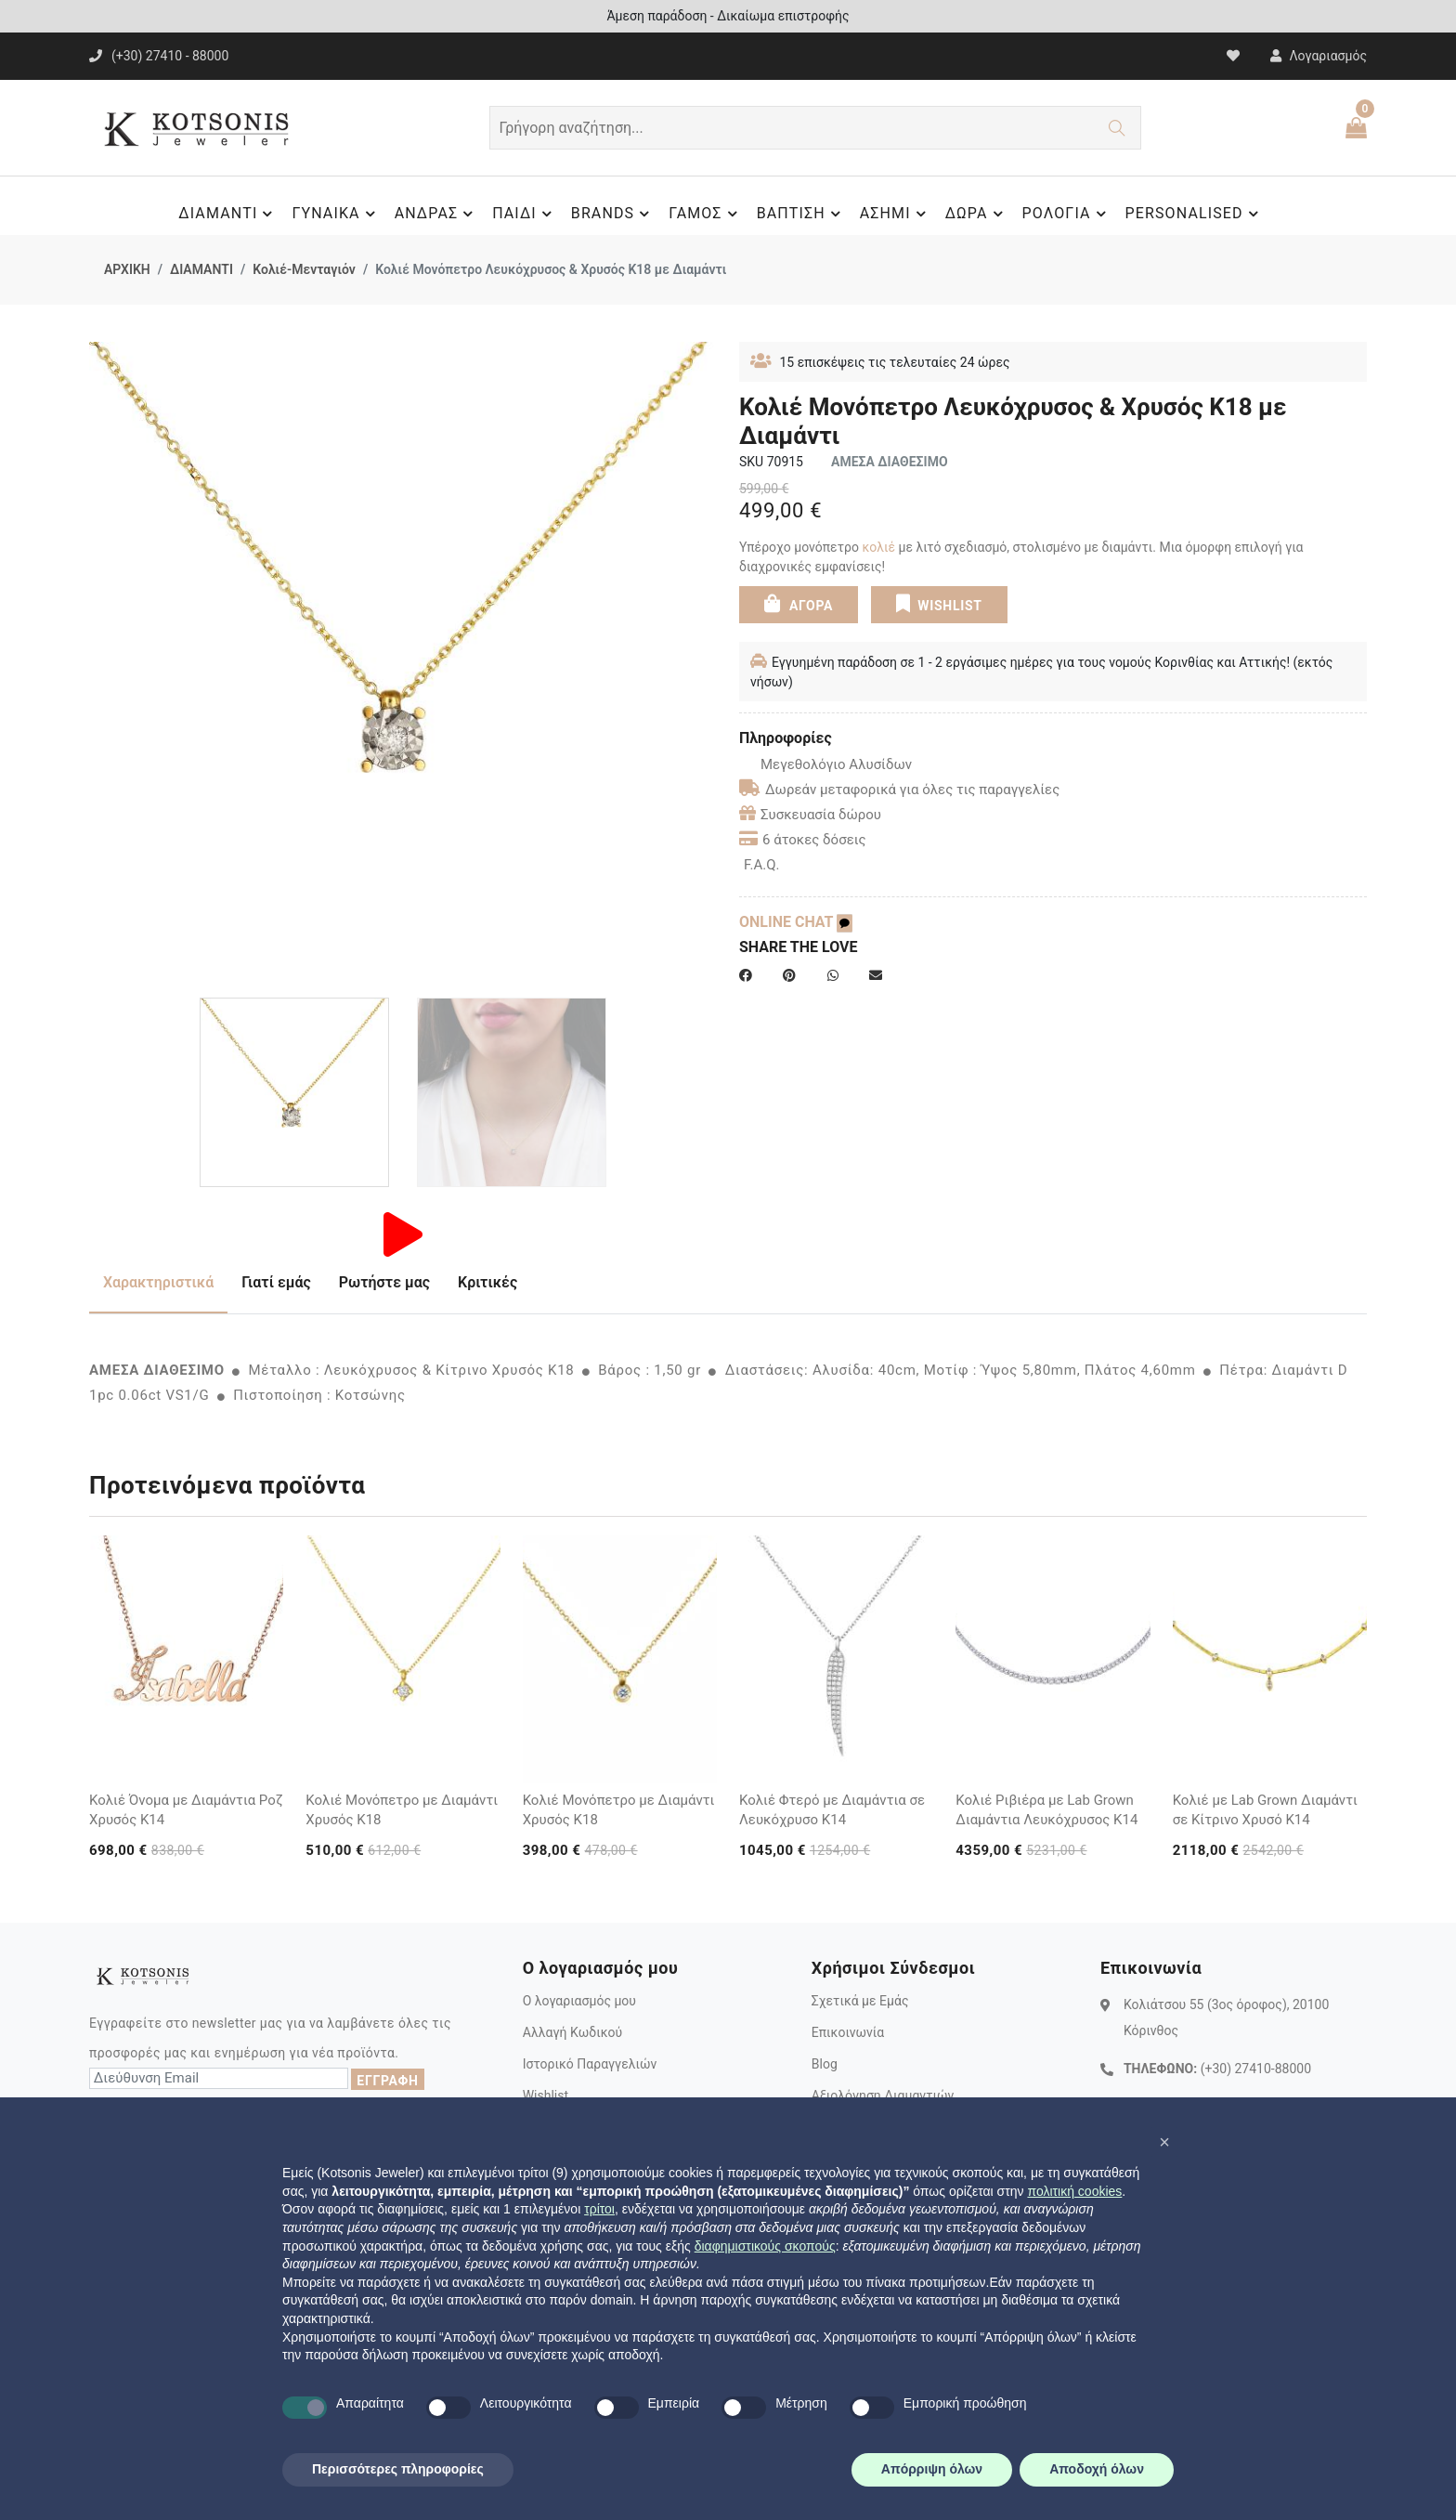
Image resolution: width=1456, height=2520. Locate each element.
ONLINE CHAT (795, 922)
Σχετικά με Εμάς (860, 2000)
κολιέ (878, 547)
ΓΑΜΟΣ (705, 213)
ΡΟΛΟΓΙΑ (1067, 213)
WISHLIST (939, 603)
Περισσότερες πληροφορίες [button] (398, 2468)
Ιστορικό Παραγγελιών (590, 2063)
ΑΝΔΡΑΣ (437, 213)
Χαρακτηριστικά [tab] (158, 1282)
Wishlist (545, 2095)
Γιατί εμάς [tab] (276, 1282)
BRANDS (613, 213)
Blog (825, 2063)
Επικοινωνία (848, 2032)
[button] (1164, 2142)
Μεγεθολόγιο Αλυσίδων (825, 764)
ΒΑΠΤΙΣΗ (801, 213)
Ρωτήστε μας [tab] (384, 1282)
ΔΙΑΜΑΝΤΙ (228, 213)
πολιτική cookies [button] (1074, 2191)
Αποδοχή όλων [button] (1096, 2468)
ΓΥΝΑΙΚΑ (336, 213)
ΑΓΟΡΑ (798, 603)
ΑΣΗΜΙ (895, 213)
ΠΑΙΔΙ (524, 213)
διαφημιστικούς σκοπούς (765, 2246)
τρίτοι (599, 2208)
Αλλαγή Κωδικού (572, 2032)
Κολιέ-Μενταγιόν (304, 269)
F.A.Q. (762, 864)
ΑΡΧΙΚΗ (127, 269)
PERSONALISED (1194, 213)
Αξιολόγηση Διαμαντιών (883, 2095)
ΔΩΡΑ (976, 213)
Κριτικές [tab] (487, 1282)
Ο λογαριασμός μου (579, 2000)
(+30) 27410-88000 (1256, 2068)
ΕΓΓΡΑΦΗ (387, 2080)
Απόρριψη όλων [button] (931, 2468)
